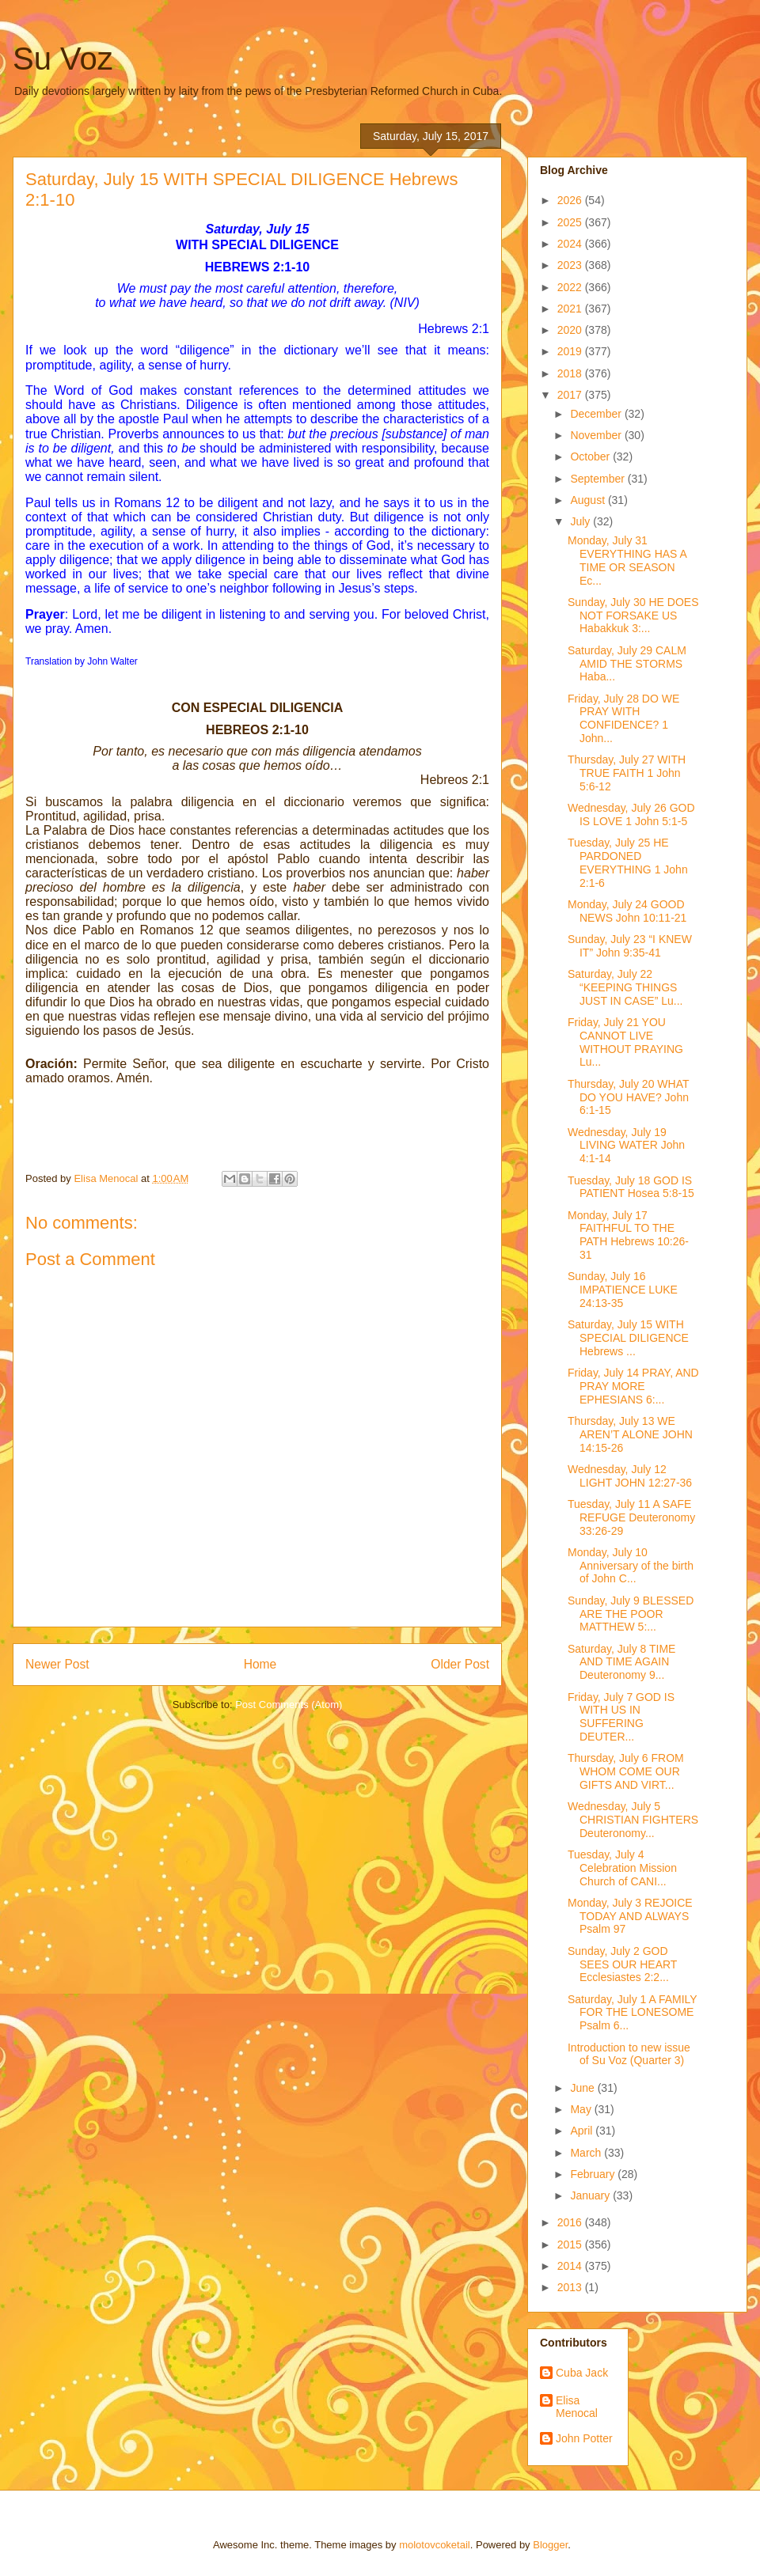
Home (260, 1664)
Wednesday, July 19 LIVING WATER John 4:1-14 (626, 1145)
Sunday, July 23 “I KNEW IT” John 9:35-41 (630, 946)
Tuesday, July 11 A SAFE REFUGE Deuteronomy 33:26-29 (631, 1517)
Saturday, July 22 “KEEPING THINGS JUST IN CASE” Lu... (625, 987)
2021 (571, 308)
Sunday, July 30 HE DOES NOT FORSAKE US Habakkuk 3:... (633, 615)
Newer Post (57, 1664)
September (598, 478)
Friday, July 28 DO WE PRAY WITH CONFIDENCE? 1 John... (623, 718)
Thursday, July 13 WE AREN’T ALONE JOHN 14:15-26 (630, 1434)
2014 (571, 2266)
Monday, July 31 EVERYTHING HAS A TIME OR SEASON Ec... (627, 560)
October (591, 456)
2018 (571, 373)
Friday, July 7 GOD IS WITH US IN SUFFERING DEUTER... (621, 1717)
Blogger (550, 2545)
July (581, 521)
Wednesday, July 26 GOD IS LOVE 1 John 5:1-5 (631, 814)
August (588, 500)
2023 (571, 265)
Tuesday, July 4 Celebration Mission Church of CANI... (622, 1868)
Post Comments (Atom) (288, 1704)
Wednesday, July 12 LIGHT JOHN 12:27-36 (630, 1476)
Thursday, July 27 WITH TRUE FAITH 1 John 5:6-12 (627, 773)
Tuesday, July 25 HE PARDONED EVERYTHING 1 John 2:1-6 (628, 862)
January (591, 2195)
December (597, 413)
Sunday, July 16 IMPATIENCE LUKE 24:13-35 (623, 1289)
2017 (571, 394)
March (587, 2152)
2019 (571, 351)
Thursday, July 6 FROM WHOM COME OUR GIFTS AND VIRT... (626, 1771)
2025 (571, 222)
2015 (571, 2244)
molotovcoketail (434, 2545)
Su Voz (63, 58)
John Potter (584, 2438)
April (582, 2130)
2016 (571, 2222)
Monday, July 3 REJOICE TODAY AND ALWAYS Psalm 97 (630, 1916)
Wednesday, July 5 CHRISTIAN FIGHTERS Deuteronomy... (633, 1819)
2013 (571, 2287)
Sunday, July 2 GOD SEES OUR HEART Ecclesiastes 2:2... (622, 1964)
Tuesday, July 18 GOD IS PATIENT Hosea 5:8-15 (631, 1187)
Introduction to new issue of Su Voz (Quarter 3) (629, 2054)
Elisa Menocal (577, 2407)
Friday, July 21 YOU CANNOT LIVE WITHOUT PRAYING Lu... (625, 1042)
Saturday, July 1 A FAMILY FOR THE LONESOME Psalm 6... (632, 2012)
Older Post (460, 1664)
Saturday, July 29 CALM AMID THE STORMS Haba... (627, 664)
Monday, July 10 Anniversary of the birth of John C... (631, 1565)
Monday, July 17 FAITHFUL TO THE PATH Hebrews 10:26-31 (628, 1235)
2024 (571, 243)
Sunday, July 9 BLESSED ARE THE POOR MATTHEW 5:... (631, 1614)
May (582, 2109)
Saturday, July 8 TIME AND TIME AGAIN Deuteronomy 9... (621, 1662)
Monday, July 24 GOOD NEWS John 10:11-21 (627, 911)
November (597, 435)
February (594, 2174)
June (583, 2088)
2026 (571, 200)
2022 (571, 287)
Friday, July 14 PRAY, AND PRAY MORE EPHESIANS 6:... (633, 1386)
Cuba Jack (582, 2372)
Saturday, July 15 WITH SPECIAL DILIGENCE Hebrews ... (628, 1338)
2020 (571, 330)
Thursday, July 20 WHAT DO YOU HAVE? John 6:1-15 (628, 1097)
